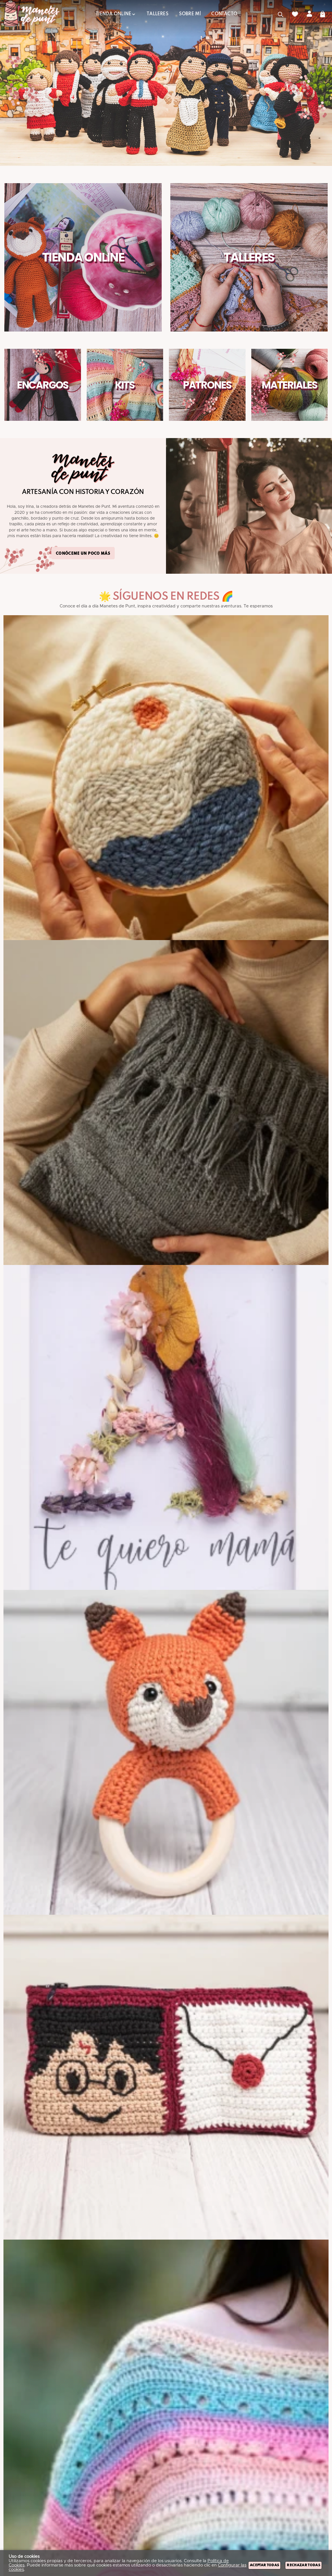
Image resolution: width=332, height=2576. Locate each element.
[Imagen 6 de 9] (166, 2402)
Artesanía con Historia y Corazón (83, 492)
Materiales (289, 385)
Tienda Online (83, 257)
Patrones (207, 385)
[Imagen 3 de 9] (166, 1427)
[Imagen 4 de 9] (166, 1752)
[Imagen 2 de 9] (166, 1102)
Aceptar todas (264, 2565)
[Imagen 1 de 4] (166, 83)
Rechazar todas (303, 2565)
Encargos (42, 385)
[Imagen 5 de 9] (166, 2077)
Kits (125, 385)
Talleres (249, 257)
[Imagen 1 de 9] (166, 777)
